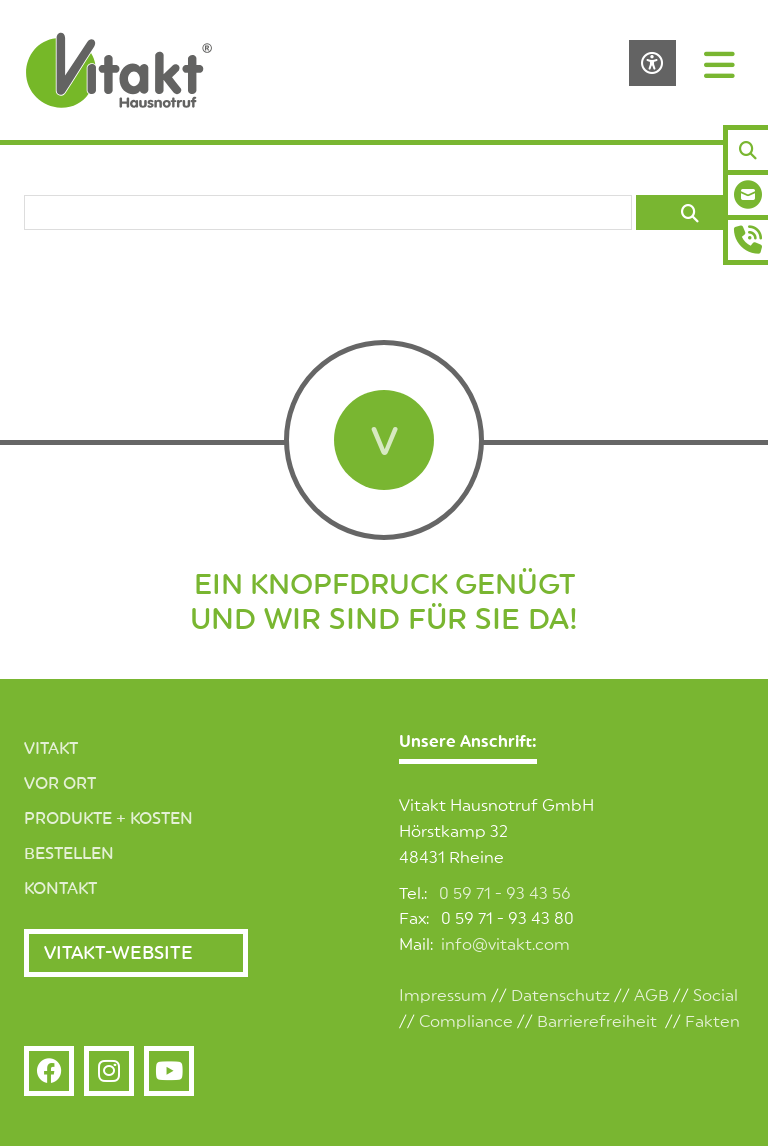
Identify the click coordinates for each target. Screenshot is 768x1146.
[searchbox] (328, 212)
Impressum (443, 996)
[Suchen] (748, 150)
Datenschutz (560, 996)
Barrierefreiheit (597, 1022)
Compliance (466, 1022)
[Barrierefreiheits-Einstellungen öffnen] (652, 63)
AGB (651, 996)
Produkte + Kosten (108, 819)
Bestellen (69, 854)
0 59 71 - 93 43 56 (505, 894)
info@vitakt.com (505, 945)
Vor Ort (60, 784)
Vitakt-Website (118, 953)
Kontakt (60, 889)
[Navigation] (720, 64)
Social (715, 996)
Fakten (712, 1022)
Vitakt (51, 749)
